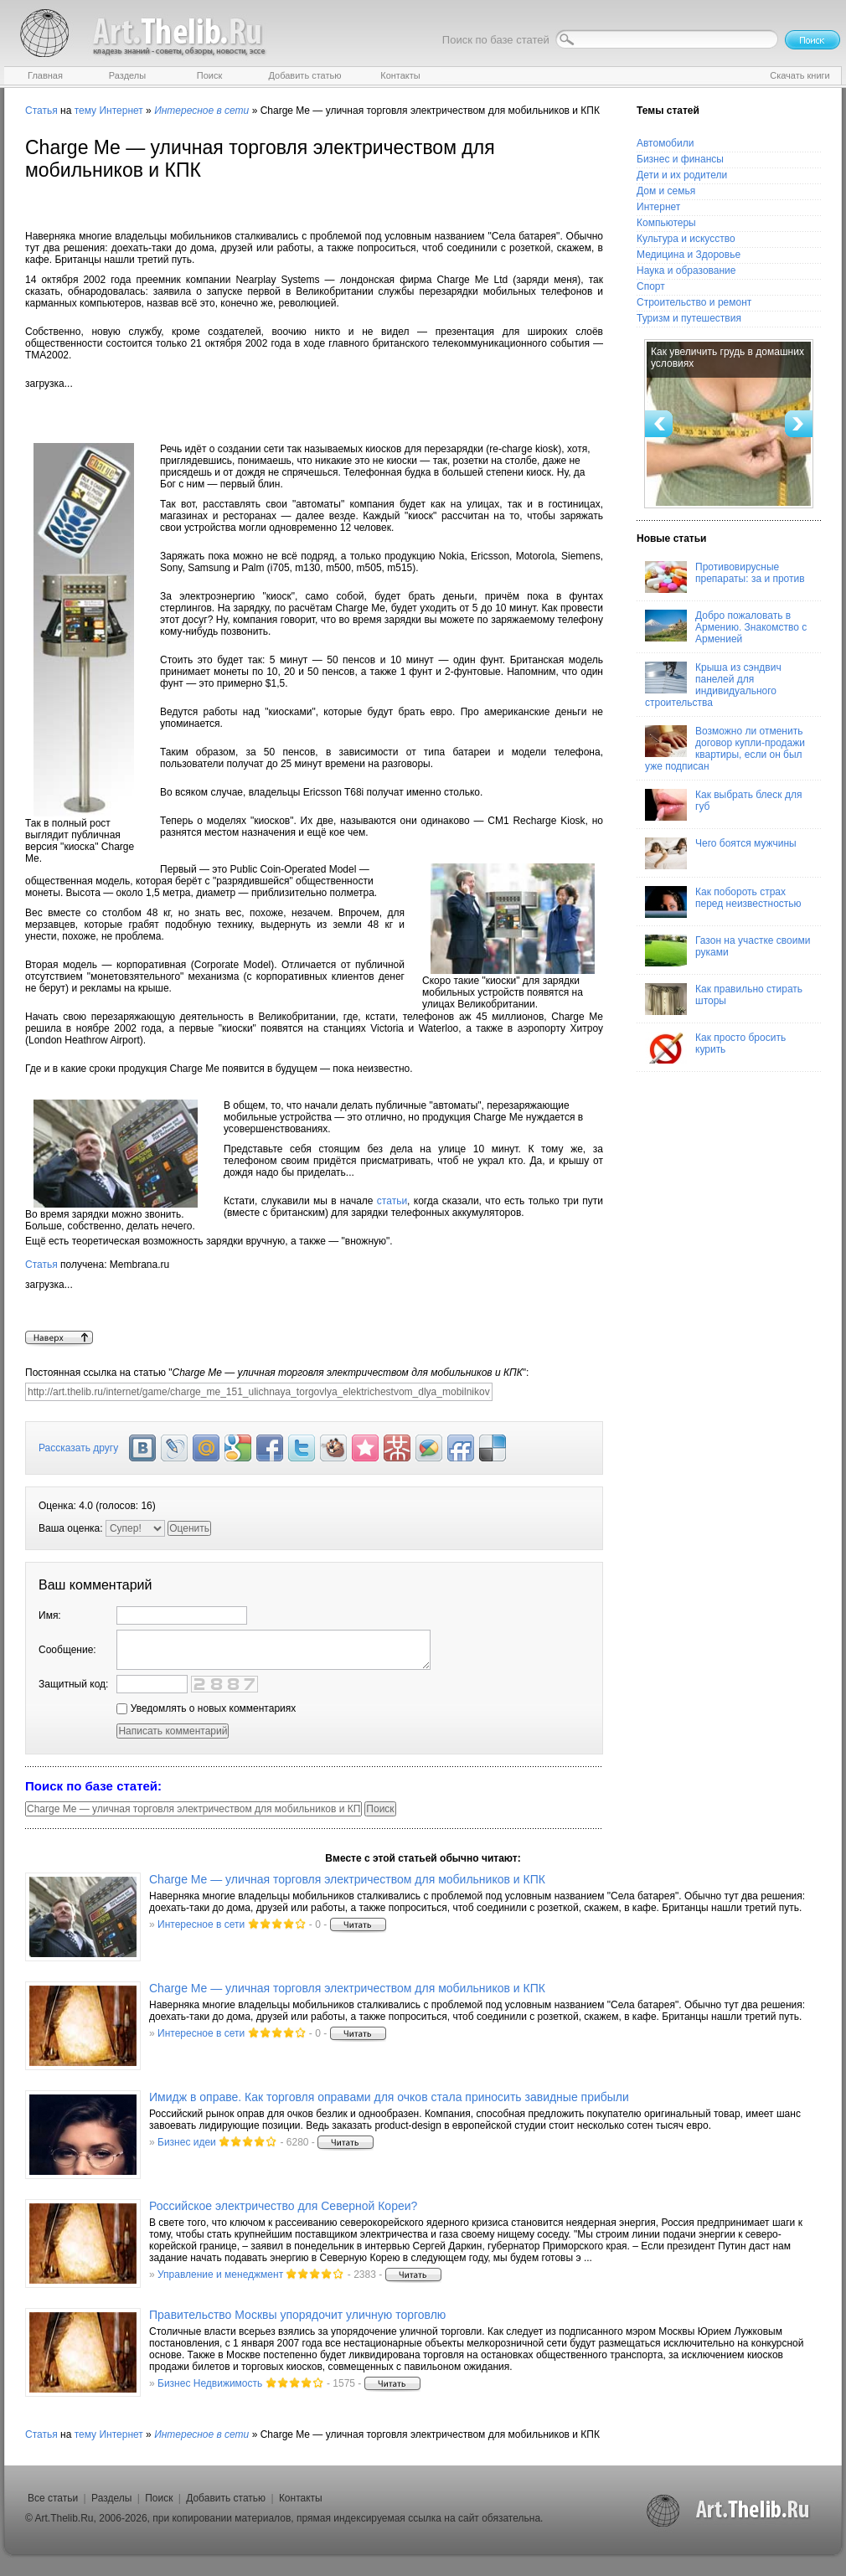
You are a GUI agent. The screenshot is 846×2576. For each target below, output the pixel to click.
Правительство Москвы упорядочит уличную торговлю (297, 2314)
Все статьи (53, 2498)
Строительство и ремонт (694, 302)
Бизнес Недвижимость (209, 2383)
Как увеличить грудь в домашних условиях (727, 357)
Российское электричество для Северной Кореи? (283, 2206)
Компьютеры (666, 223)
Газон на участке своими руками (727, 950)
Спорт (651, 286)
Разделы (111, 2498)
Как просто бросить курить (715, 1048)
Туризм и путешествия (689, 318)
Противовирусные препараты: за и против (725, 577)
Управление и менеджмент (220, 2274)
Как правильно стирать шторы (723, 999)
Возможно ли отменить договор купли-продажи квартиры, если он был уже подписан (725, 748)
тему (85, 110)
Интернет (120, 110)
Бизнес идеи (186, 2142)
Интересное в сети (201, 1924)
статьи (392, 1201)
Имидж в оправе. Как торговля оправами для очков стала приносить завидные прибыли (389, 2097)
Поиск (159, 2498)
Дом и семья (666, 191)
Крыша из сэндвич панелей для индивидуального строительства (713, 685)
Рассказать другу (78, 1448)
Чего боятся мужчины (721, 853)
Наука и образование (686, 270)
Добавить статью (226, 2498)
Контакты (300, 2498)
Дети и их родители (682, 175)
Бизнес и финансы (680, 159)
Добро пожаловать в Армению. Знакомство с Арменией (726, 627)
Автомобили (665, 143)
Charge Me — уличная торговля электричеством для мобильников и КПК (347, 1879)
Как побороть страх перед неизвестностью (723, 902)
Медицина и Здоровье (688, 254)
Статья (41, 110)
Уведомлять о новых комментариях (206, 1708)
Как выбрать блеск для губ (723, 805)
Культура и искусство (686, 239)
